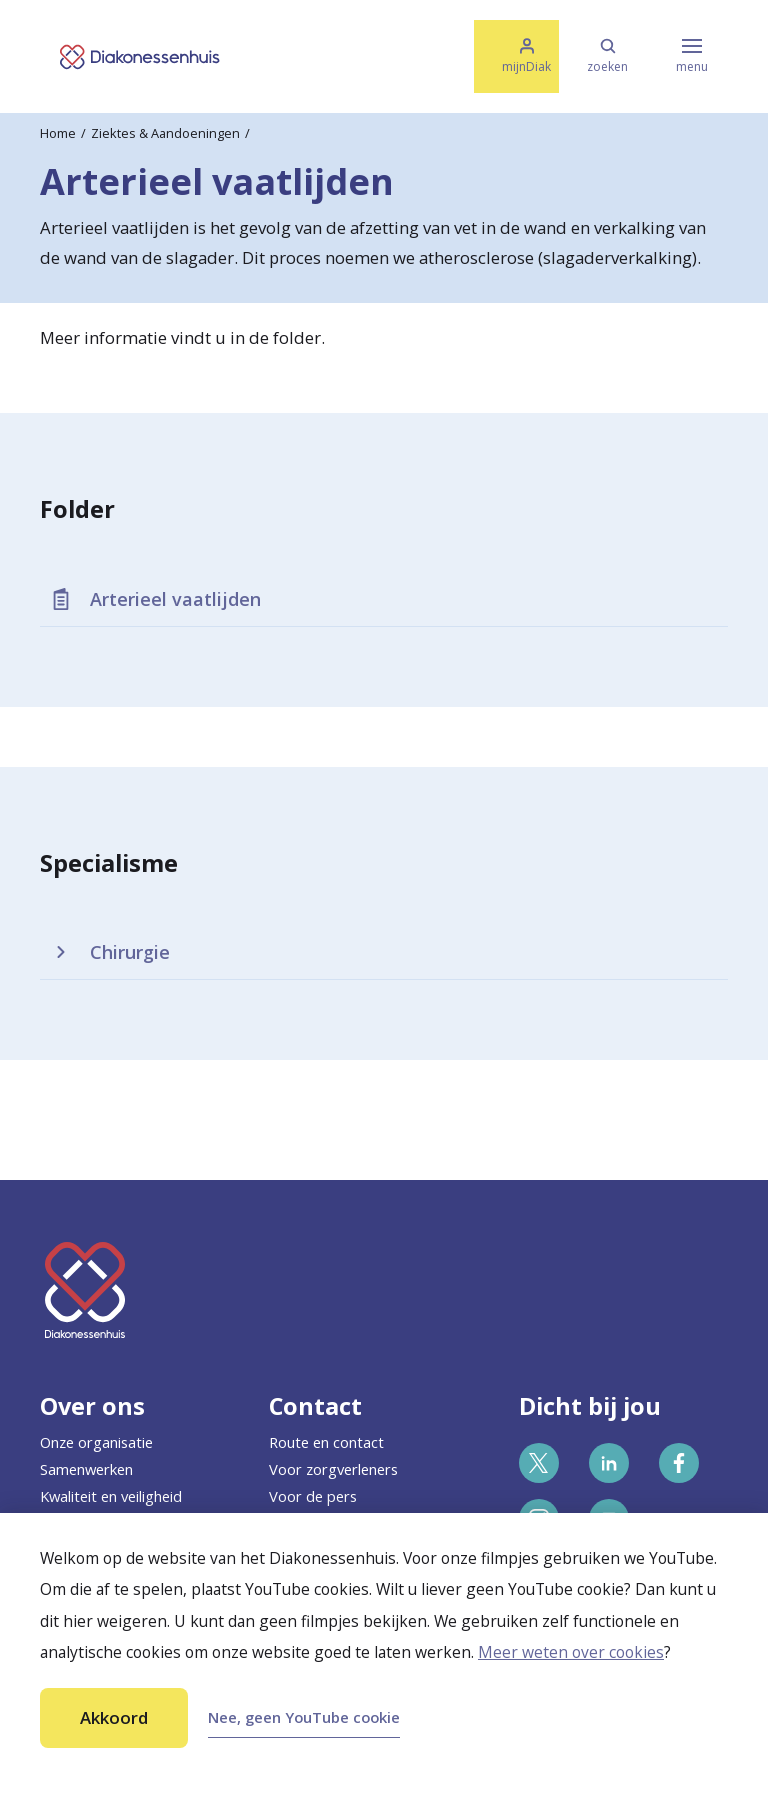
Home (58, 133)
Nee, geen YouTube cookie (304, 1717)
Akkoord (114, 1717)
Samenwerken (86, 1469)
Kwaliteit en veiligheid (111, 1496)
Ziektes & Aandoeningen (165, 133)
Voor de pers (313, 1496)
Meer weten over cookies (571, 1652)
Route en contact (326, 1442)
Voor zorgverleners (333, 1469)
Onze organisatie (96, 1442)
